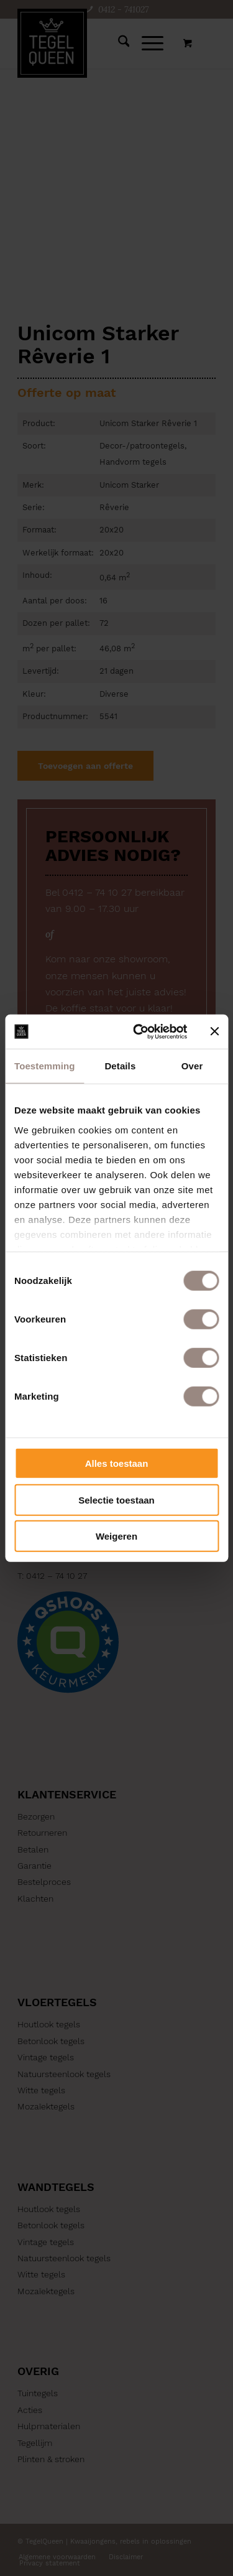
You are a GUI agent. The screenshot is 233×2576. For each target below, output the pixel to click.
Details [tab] (119, 1066)
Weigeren (116, 1536)
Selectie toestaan (116, 1499)
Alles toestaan (116, 1463)
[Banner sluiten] (214, 1031)
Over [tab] (192, 1066)
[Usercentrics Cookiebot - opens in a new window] (139, 1031)
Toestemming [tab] (44, 1066)
